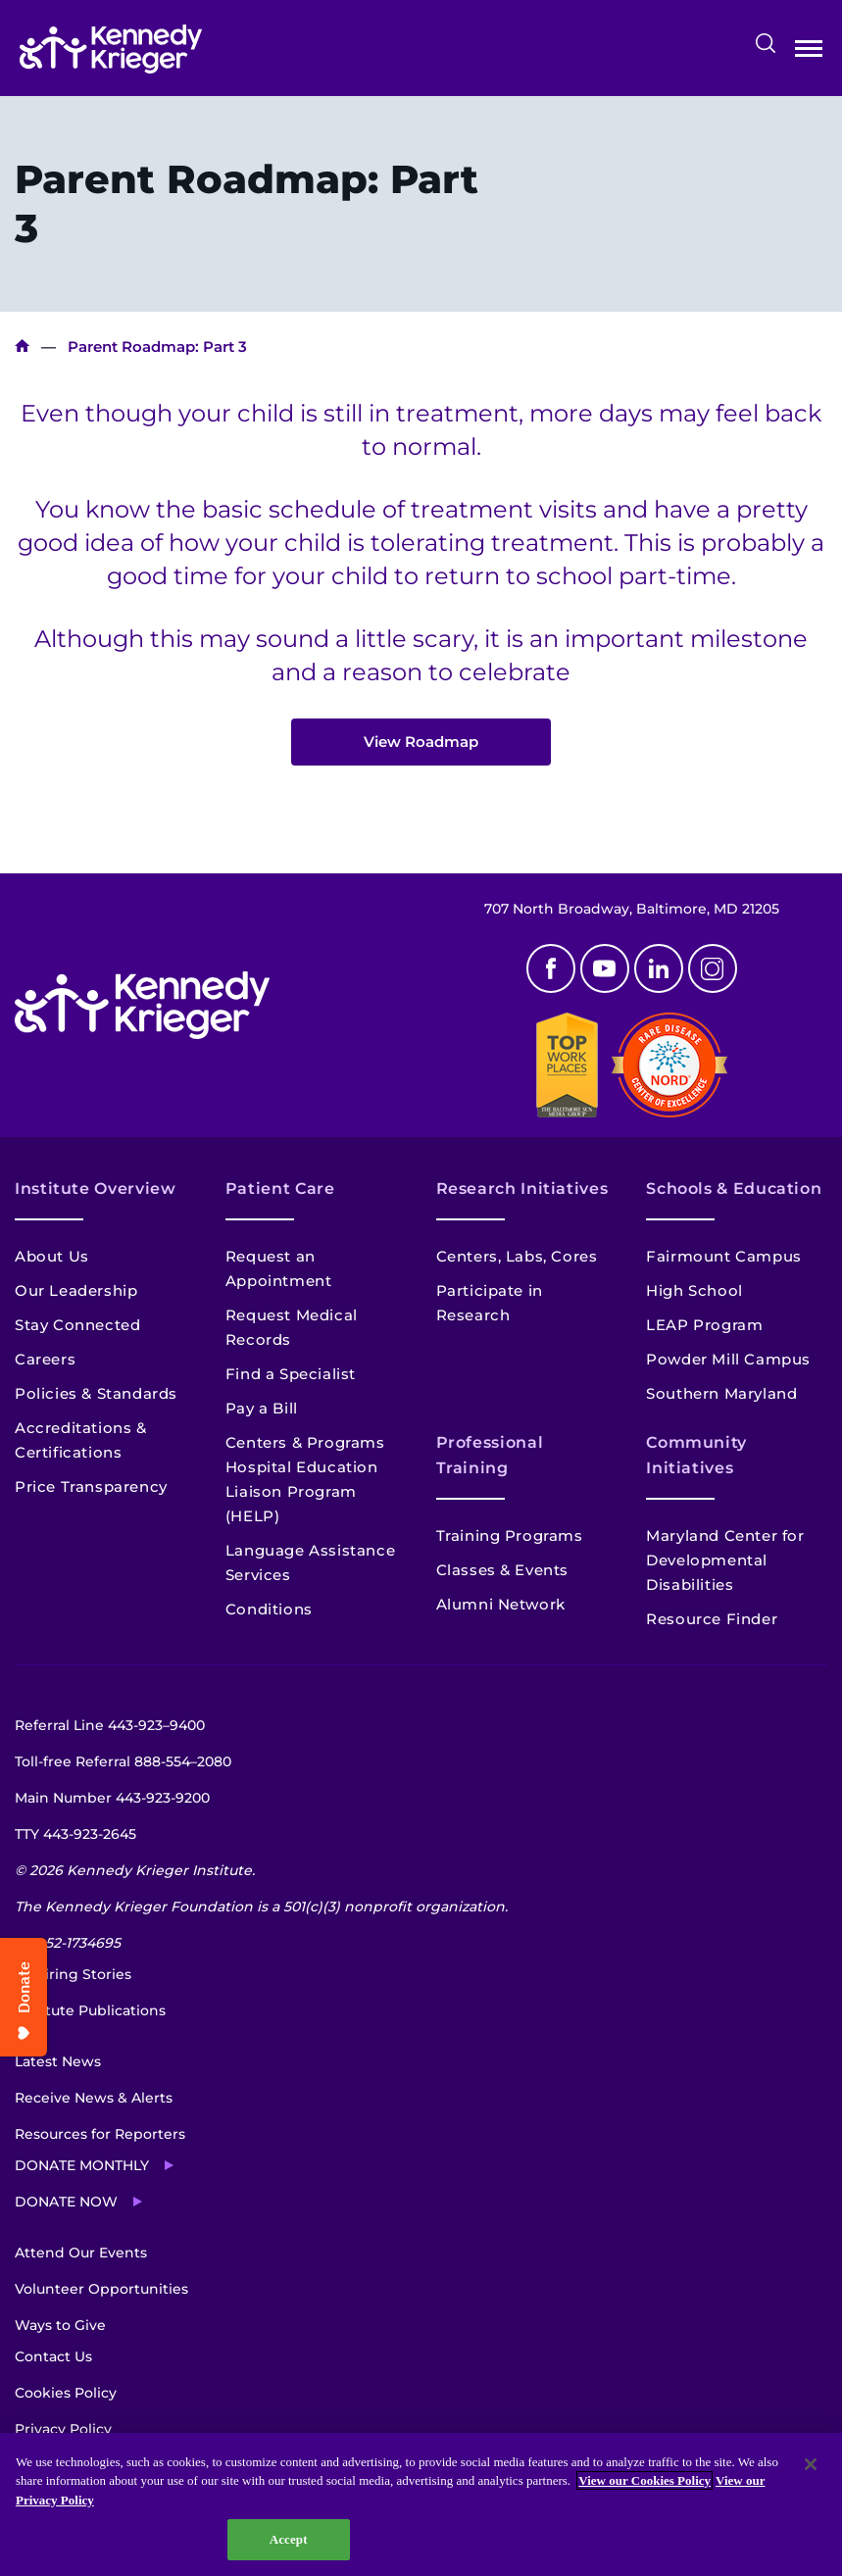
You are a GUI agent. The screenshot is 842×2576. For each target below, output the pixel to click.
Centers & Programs (305, 1442)
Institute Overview (95, 1188)
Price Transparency (91, 1486)
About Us (52, 1256)
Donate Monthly (82, 2165)
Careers (45, 1359)
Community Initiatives (696, 1455)
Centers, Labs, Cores (517, 1256)
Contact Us (53, 2356)
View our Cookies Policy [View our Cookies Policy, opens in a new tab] (644, 2480)
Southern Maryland (721, 1393)
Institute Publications (90, 2010)
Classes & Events (503, 1569)
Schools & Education (733, 1188)
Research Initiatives (522, 1188)
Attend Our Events (81, 2252)
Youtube (604, 968)
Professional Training (490, 1455)
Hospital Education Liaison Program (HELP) (301, 1491)
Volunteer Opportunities (101, 2289)
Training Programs (509, 1535)
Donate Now (66, 2201)
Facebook (550, 968)
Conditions (269, 1609)
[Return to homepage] (111, 49)
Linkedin (658, 968)
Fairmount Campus (724, 1256)
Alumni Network (501, 1604)
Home (22, 346)
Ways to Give (60, 2325)
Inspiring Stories (73, 1974)
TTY (75, 1834)
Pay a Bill (261, 1408)
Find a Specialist (290, 1373)
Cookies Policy (66, 2393)
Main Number (112, 1797)
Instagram (712, 968)
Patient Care (280, 1188)
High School (694, 1290)
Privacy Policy (63, 2429)
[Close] (810, 2464)
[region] (421, 2504)
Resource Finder (711, 1619)
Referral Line (110, 1725)
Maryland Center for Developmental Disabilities (725, 1560)
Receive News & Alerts (94, 2097)
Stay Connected (77, 1324)
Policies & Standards (96, 1393)
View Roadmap (421, 741)
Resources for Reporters (100, 2134)
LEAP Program (704, 1324)
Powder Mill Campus (728, 1359)
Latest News (58, 2061)
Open (808, 52)
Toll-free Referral (123, 1761)
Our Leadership (76, 1290)
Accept (289, 2539)
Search (765, 43)
